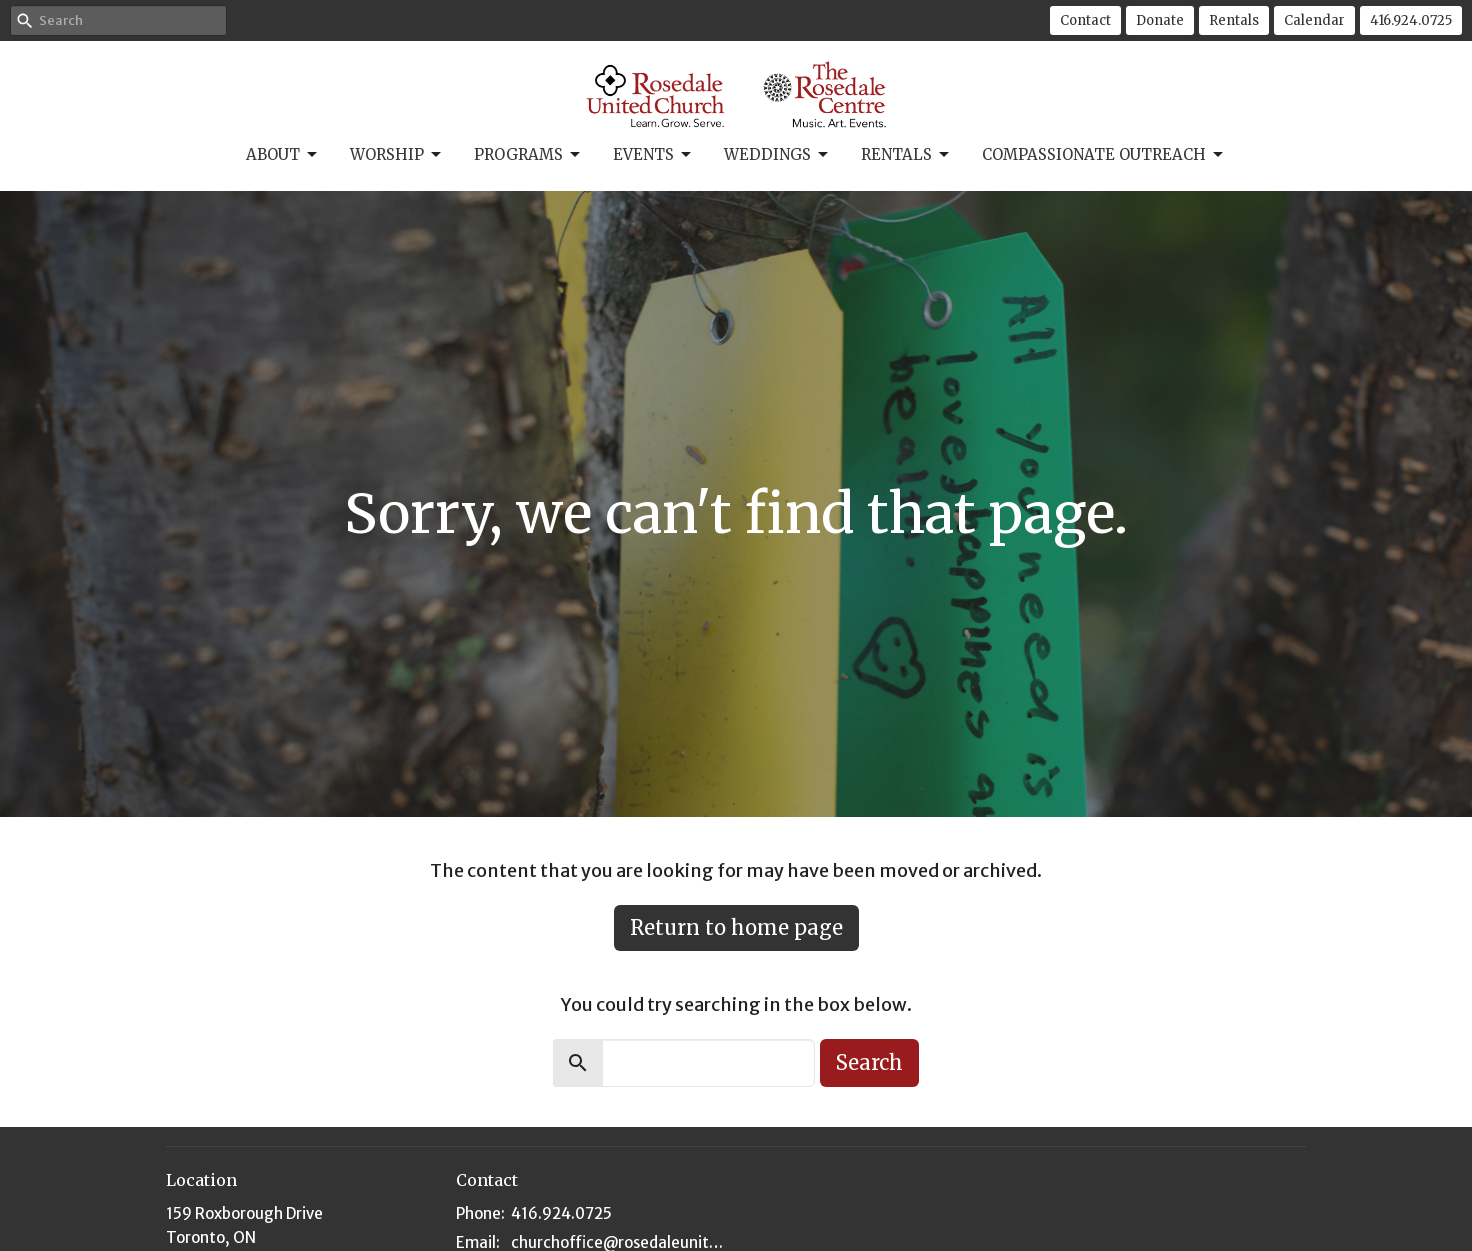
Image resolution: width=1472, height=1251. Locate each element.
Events (653, 155)
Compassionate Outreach (1104, 155)
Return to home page (736, 927)
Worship (397, 155)
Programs (528, 155)
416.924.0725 (1411, 20)
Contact (1085, 20)
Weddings (777, 155)
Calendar (1314, 20)
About (283, 155)
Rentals (1234, 20)
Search (869, 1062)
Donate (1160, 20)
